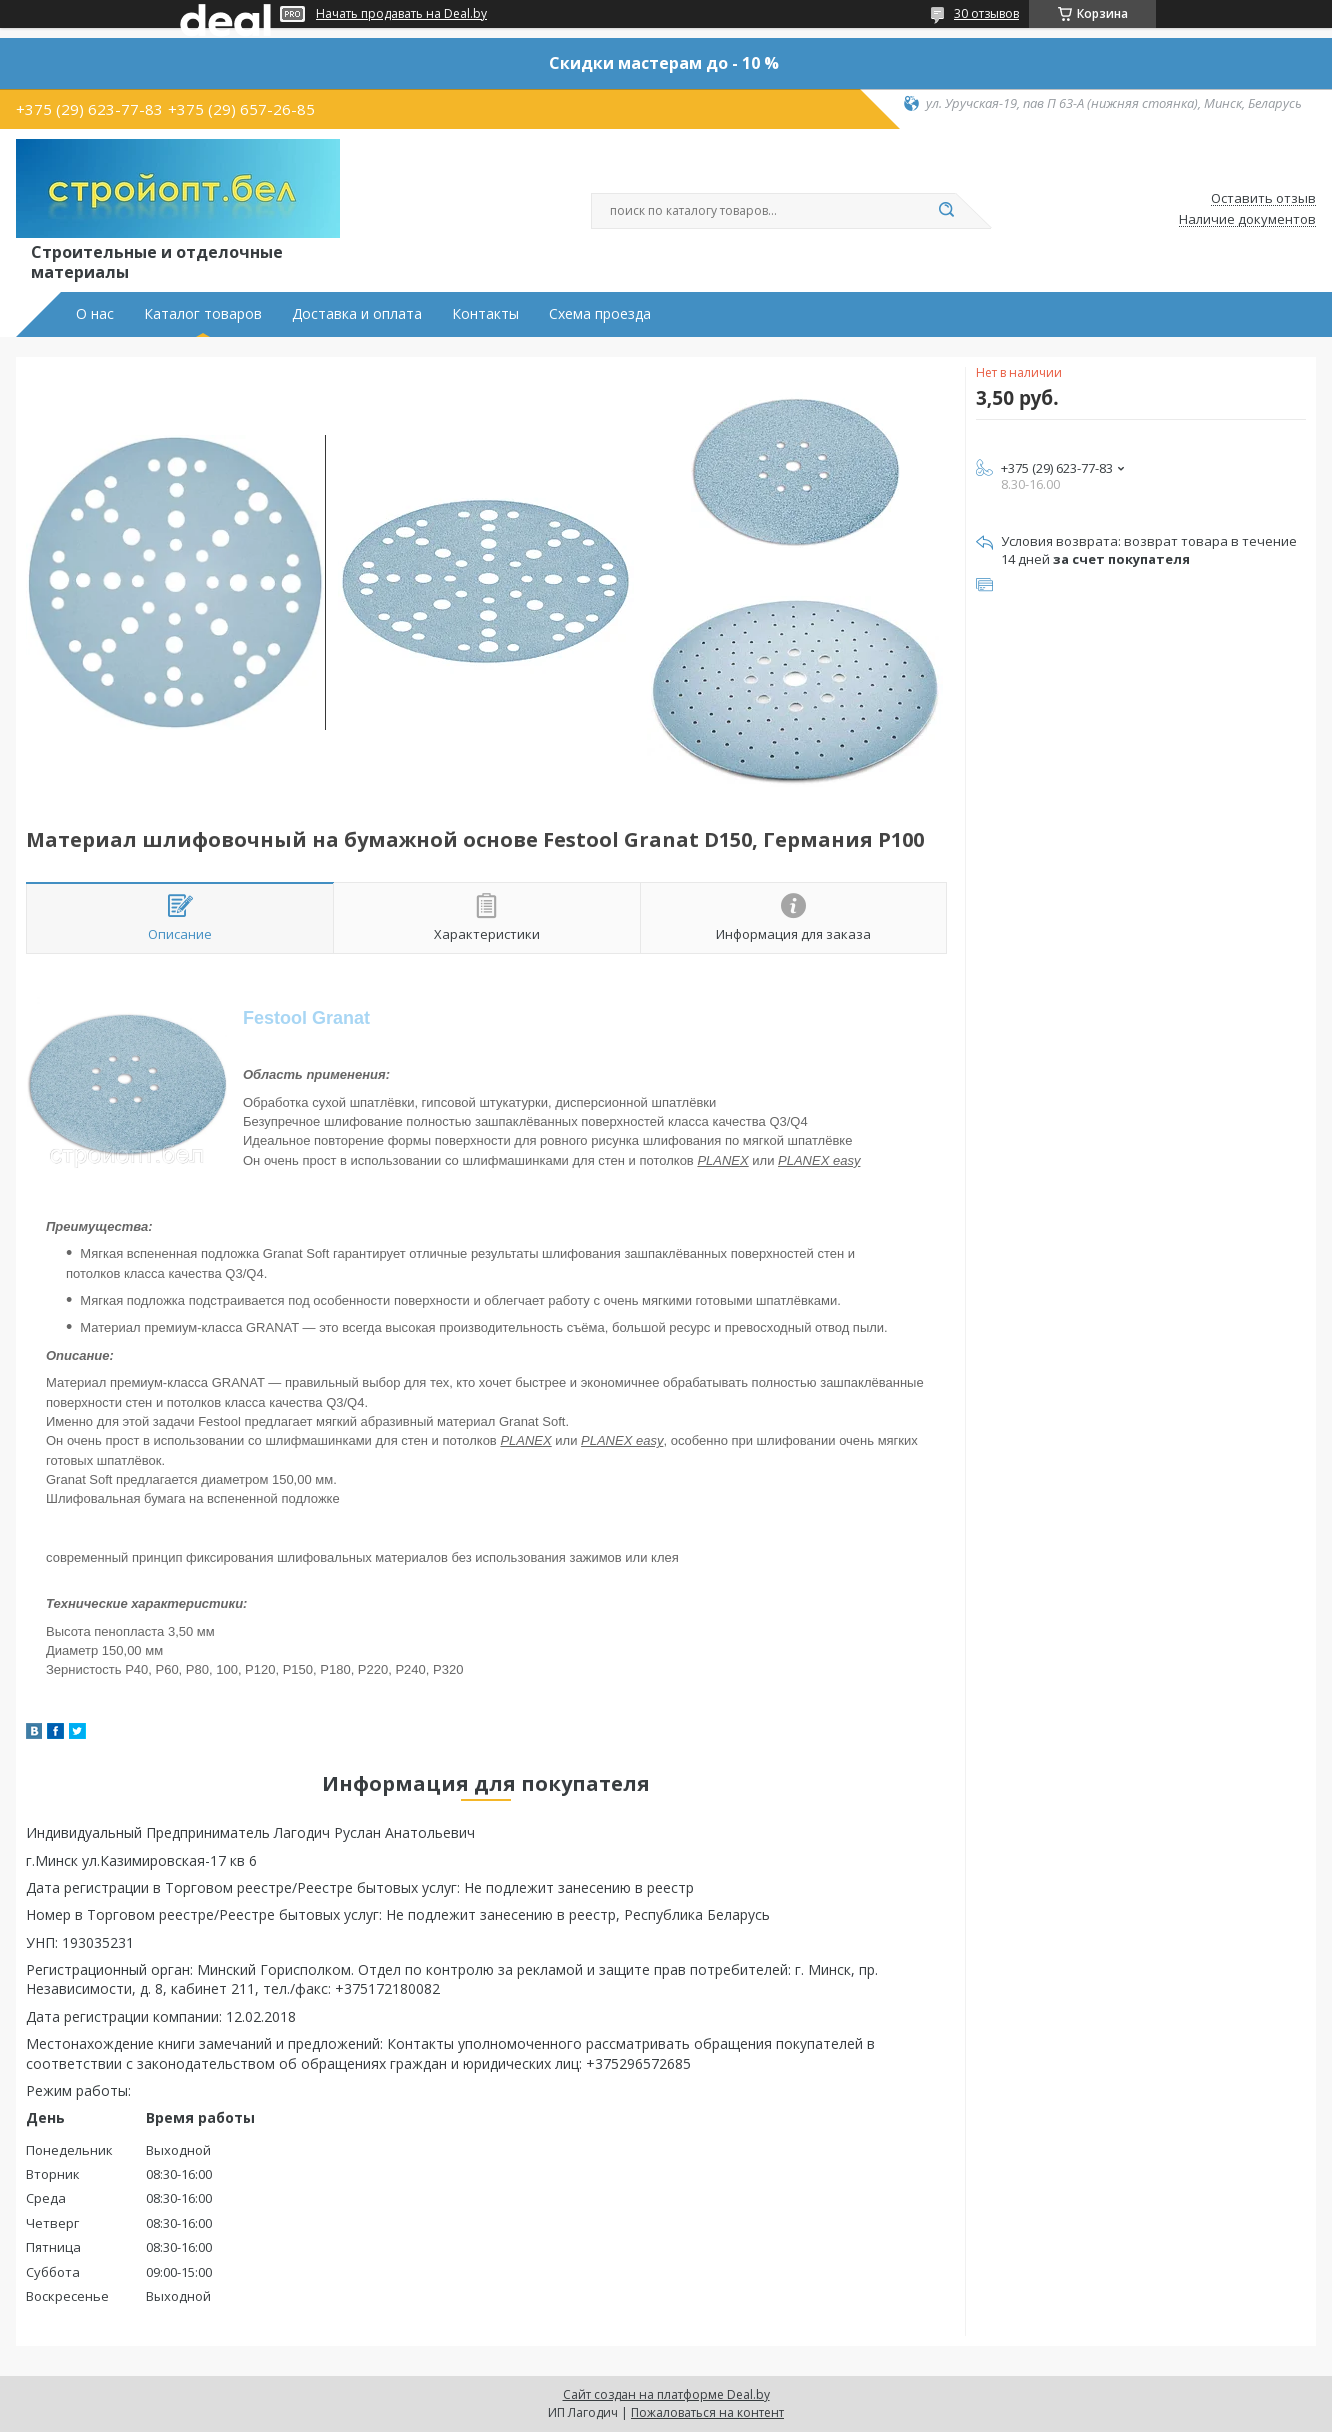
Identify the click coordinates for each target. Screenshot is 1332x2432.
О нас (95, 314)
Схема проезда (600, 314)
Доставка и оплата (357, 314)
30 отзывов (986, 13)
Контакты (485, 314)
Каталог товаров (203, 314)
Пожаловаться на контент (707, 2412)
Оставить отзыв (1263, 199)
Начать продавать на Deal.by (401, 14)
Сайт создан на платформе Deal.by (666, 2394)
